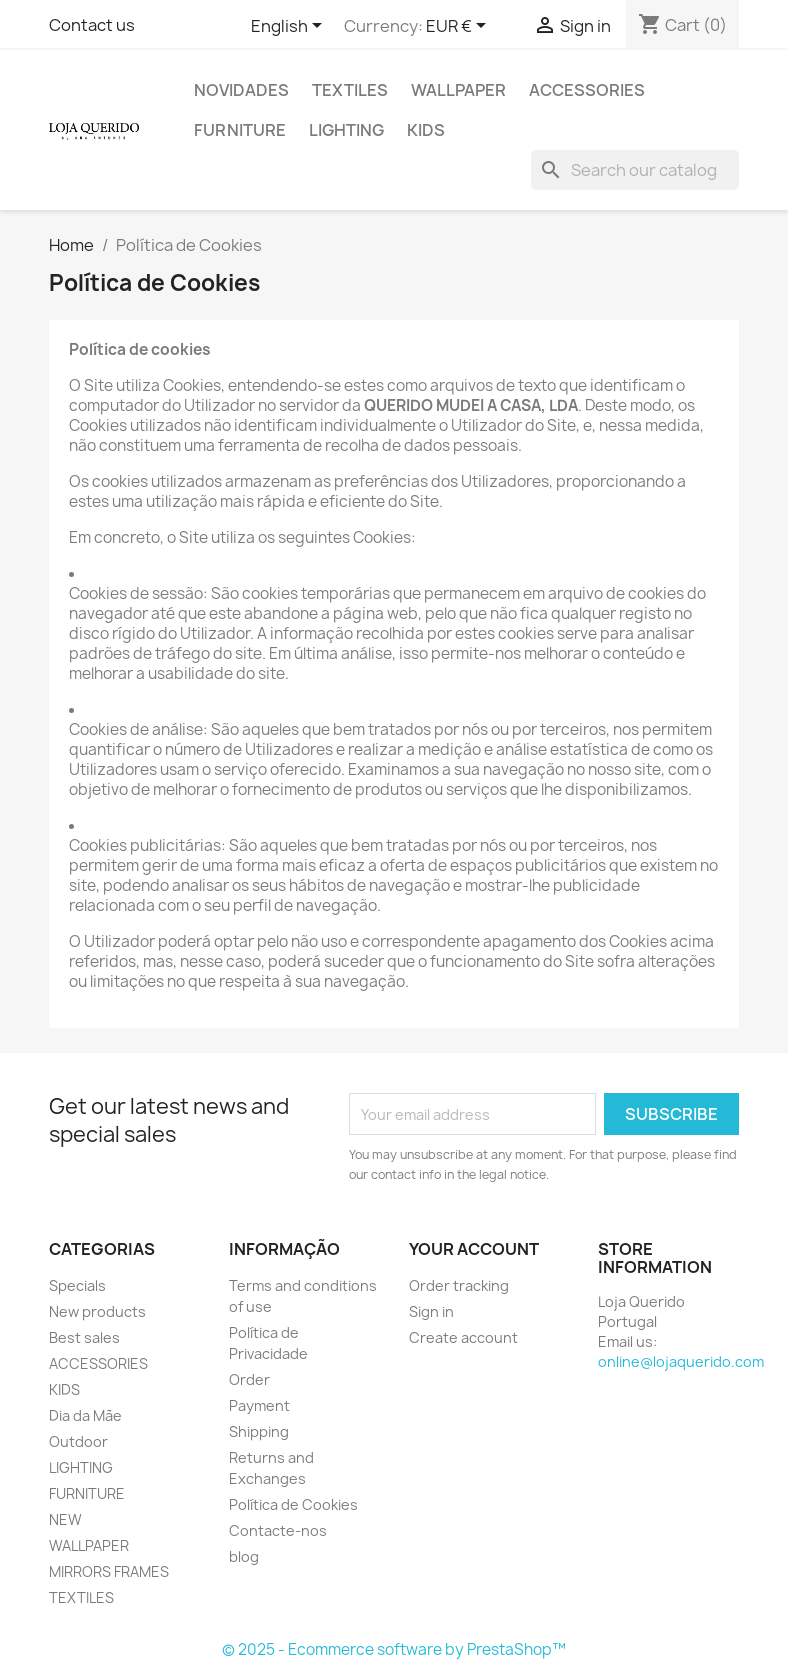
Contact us (92, 25)
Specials (77, 1285)
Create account (463, 1337)
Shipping (259, 1431)
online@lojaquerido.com (681, 1361)
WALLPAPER (458, 90)
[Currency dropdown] (459, 27)
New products (97, 1311)
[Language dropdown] (290, 27)
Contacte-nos (278, 1530)
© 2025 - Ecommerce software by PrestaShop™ (394, 1649)
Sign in (431, 1311)
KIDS (426, 130)
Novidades (241, 90)
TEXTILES (350, 90)
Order (249, 1379)
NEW (65, 1519)
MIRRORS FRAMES (109, 1571)
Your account (474, 1249)
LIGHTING (346, 130)
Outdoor (78, 1441)
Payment (259, 1405)
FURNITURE (240, 130)
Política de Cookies (293, 1504)
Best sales (84, 1337)
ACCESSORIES (587, 90)
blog (244, 1556)
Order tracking (459, 1285)
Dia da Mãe (85, 1415)
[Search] (635, 170)
